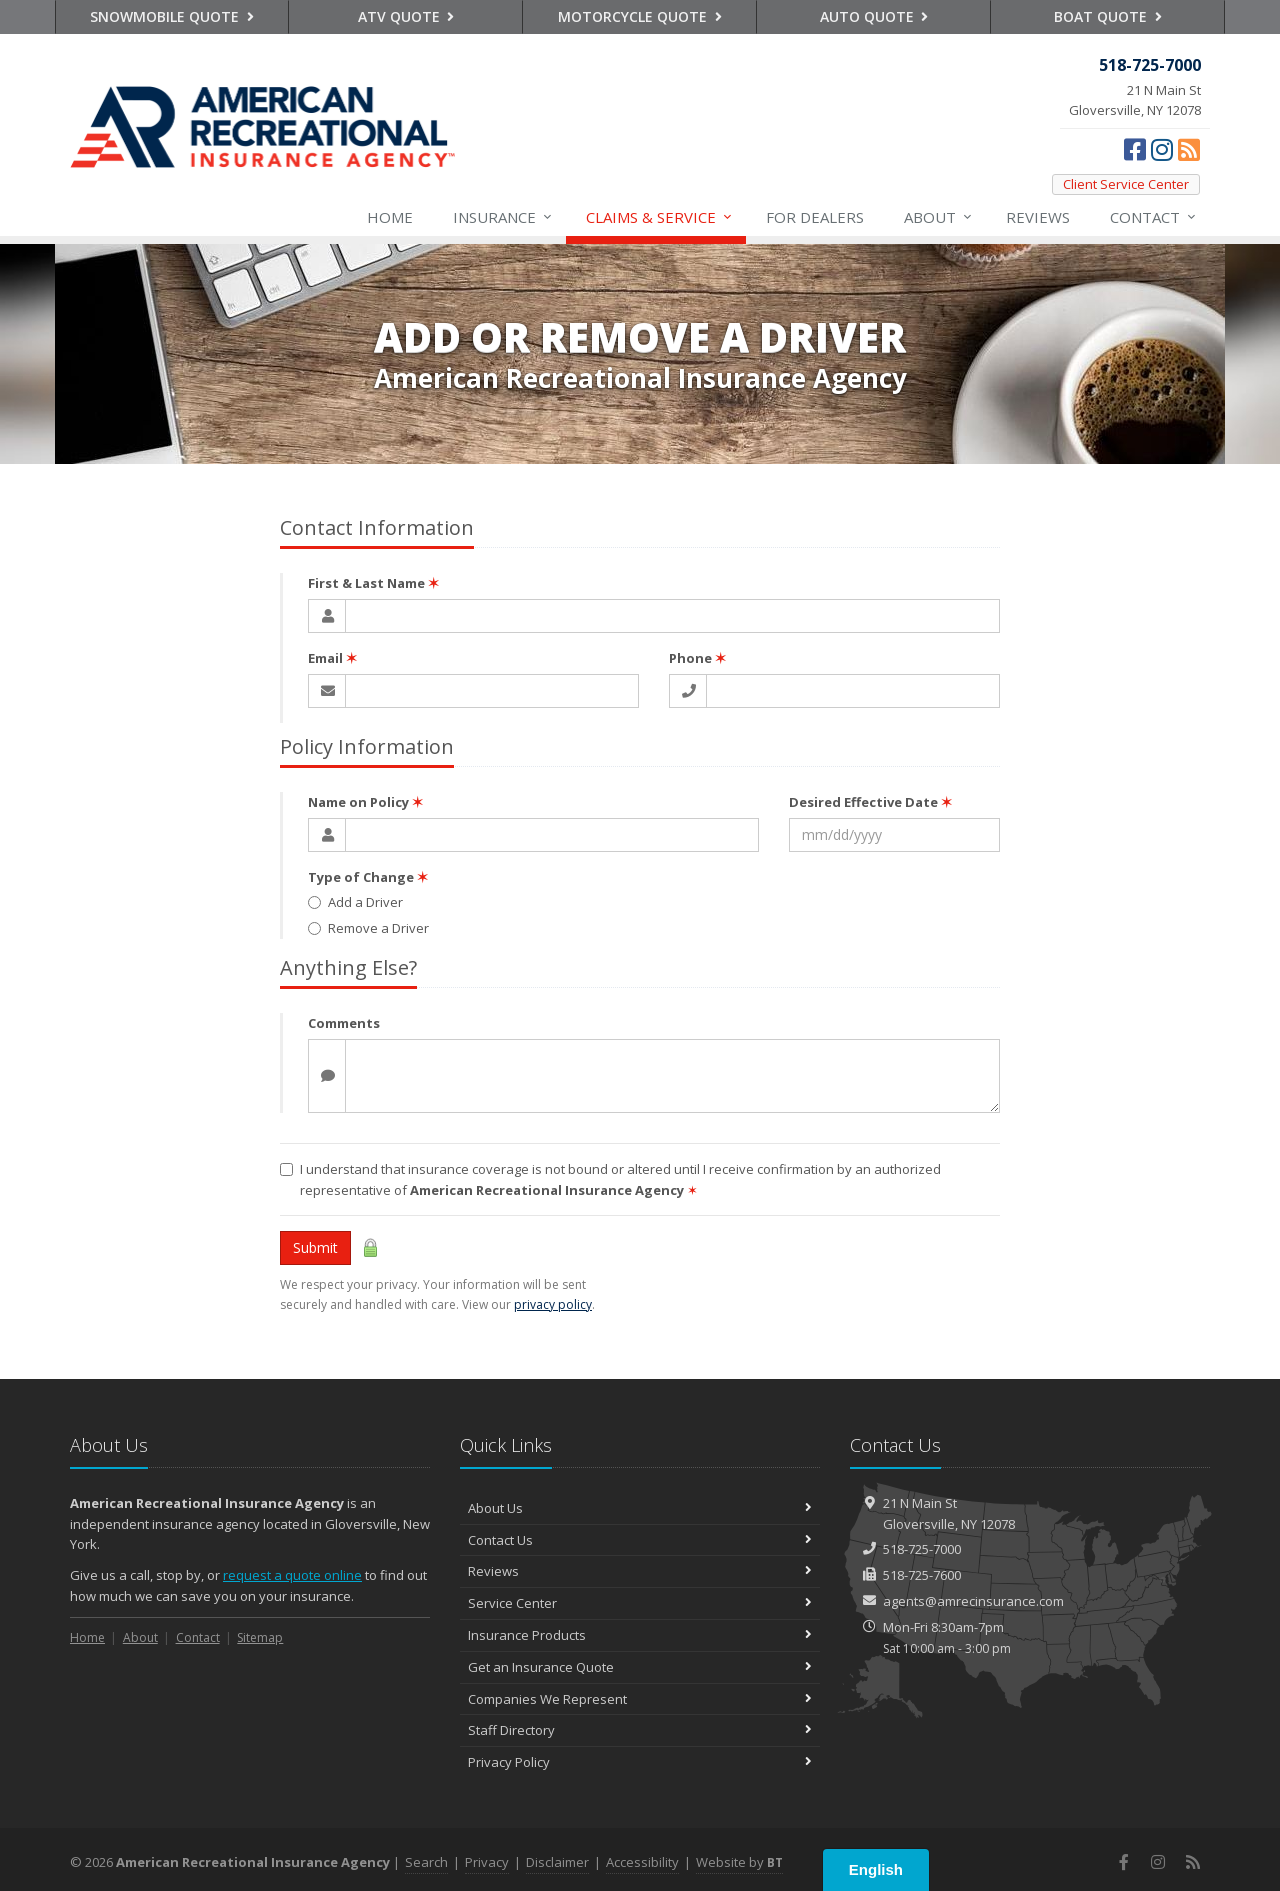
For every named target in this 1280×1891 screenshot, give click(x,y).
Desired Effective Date (870, 802)
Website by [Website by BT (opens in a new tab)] (739, 1862)
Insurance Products (640, 1635)
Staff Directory (640, 1730)
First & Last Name (373, 583)
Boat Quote (1108, 16)
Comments (344, 1023)
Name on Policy (365, 802)
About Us (640, 1508)
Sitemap (260, 1637)
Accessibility (642, 1862)
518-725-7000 (922, 1549)
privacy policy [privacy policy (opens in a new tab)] (553, 1304)
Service (660, 217)
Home (390, 217)
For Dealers (815, 217)
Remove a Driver (368, 928)
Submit (315, 1247)
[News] (1189, 149)
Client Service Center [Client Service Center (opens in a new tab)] (1126, 184)
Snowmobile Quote (172, 16)
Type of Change (368, 877)
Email (332, 658)
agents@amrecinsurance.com (973, 1601)
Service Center (640, 1603)
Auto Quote (874, 16)
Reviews (1038, 217)
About (939, 217)
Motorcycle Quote (640, 16)
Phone (697, 658)
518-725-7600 (922, 1575)
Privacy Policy (640, 1762)
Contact (1154, 217)
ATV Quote (406, 16)
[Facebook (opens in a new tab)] (1135, 149)
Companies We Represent (640, 1699)
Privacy (487, 1862)
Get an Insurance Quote (640, 1667)
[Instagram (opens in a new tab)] (1162, 149)
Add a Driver (355, 902)
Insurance (503, 217)
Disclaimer (557, 1862)
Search (426, 1862)
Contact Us (640, 1540)
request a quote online (292, 1575)
